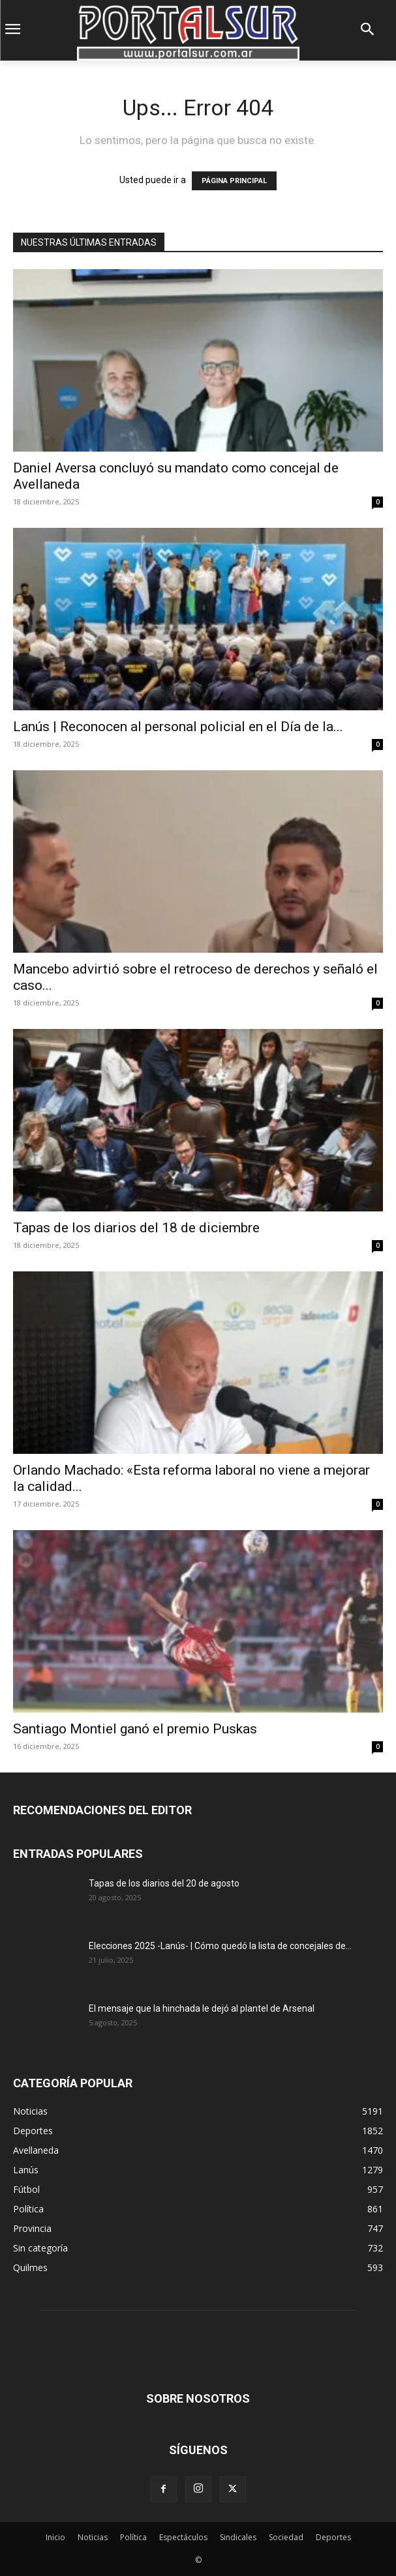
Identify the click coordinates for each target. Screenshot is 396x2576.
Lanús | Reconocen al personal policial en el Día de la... (178, 726)
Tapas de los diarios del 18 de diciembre (136, 1228)
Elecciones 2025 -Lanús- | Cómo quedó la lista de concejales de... (220, 1946)
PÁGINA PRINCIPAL (234, 181)
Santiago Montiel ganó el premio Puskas (135, 1729)
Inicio (55, 2537)
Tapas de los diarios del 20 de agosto (164, 1883)
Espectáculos (183, 2537)
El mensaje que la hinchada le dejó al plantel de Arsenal (201, 2008)
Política (133, 2537)
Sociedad (286, 2537)
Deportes (333, 2537)
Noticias (93, 2537)
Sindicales (238, 2537)
